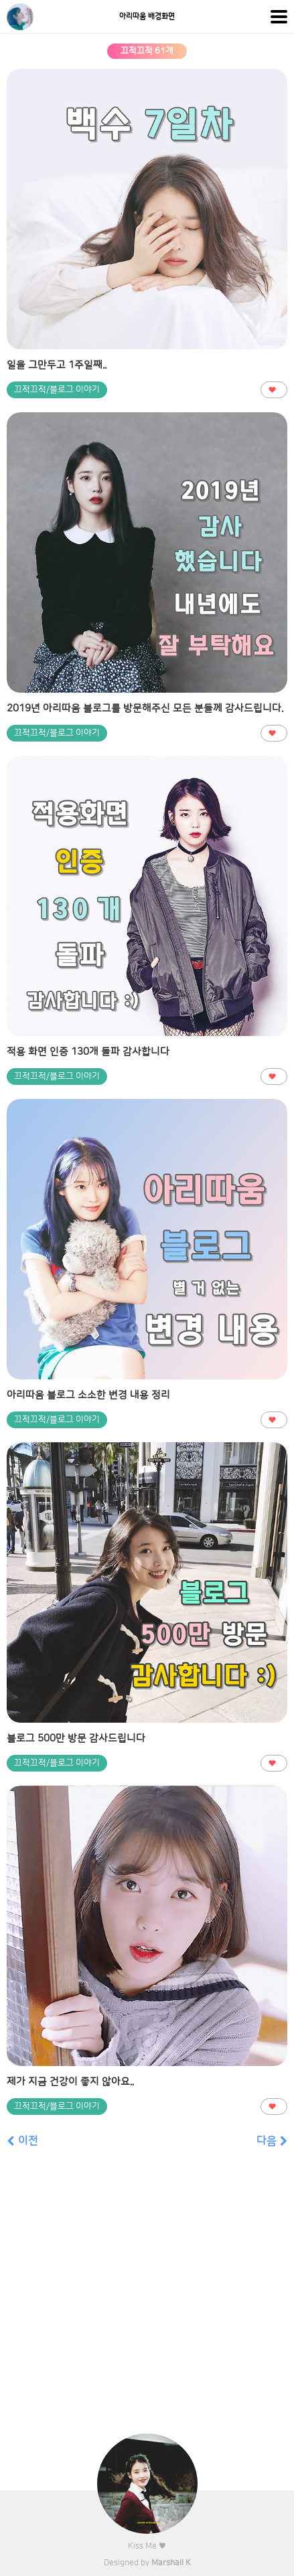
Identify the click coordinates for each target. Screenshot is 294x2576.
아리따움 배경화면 (147, 17)
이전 (22, 2141)
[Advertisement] (147, 2300)
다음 (271, 2141)
